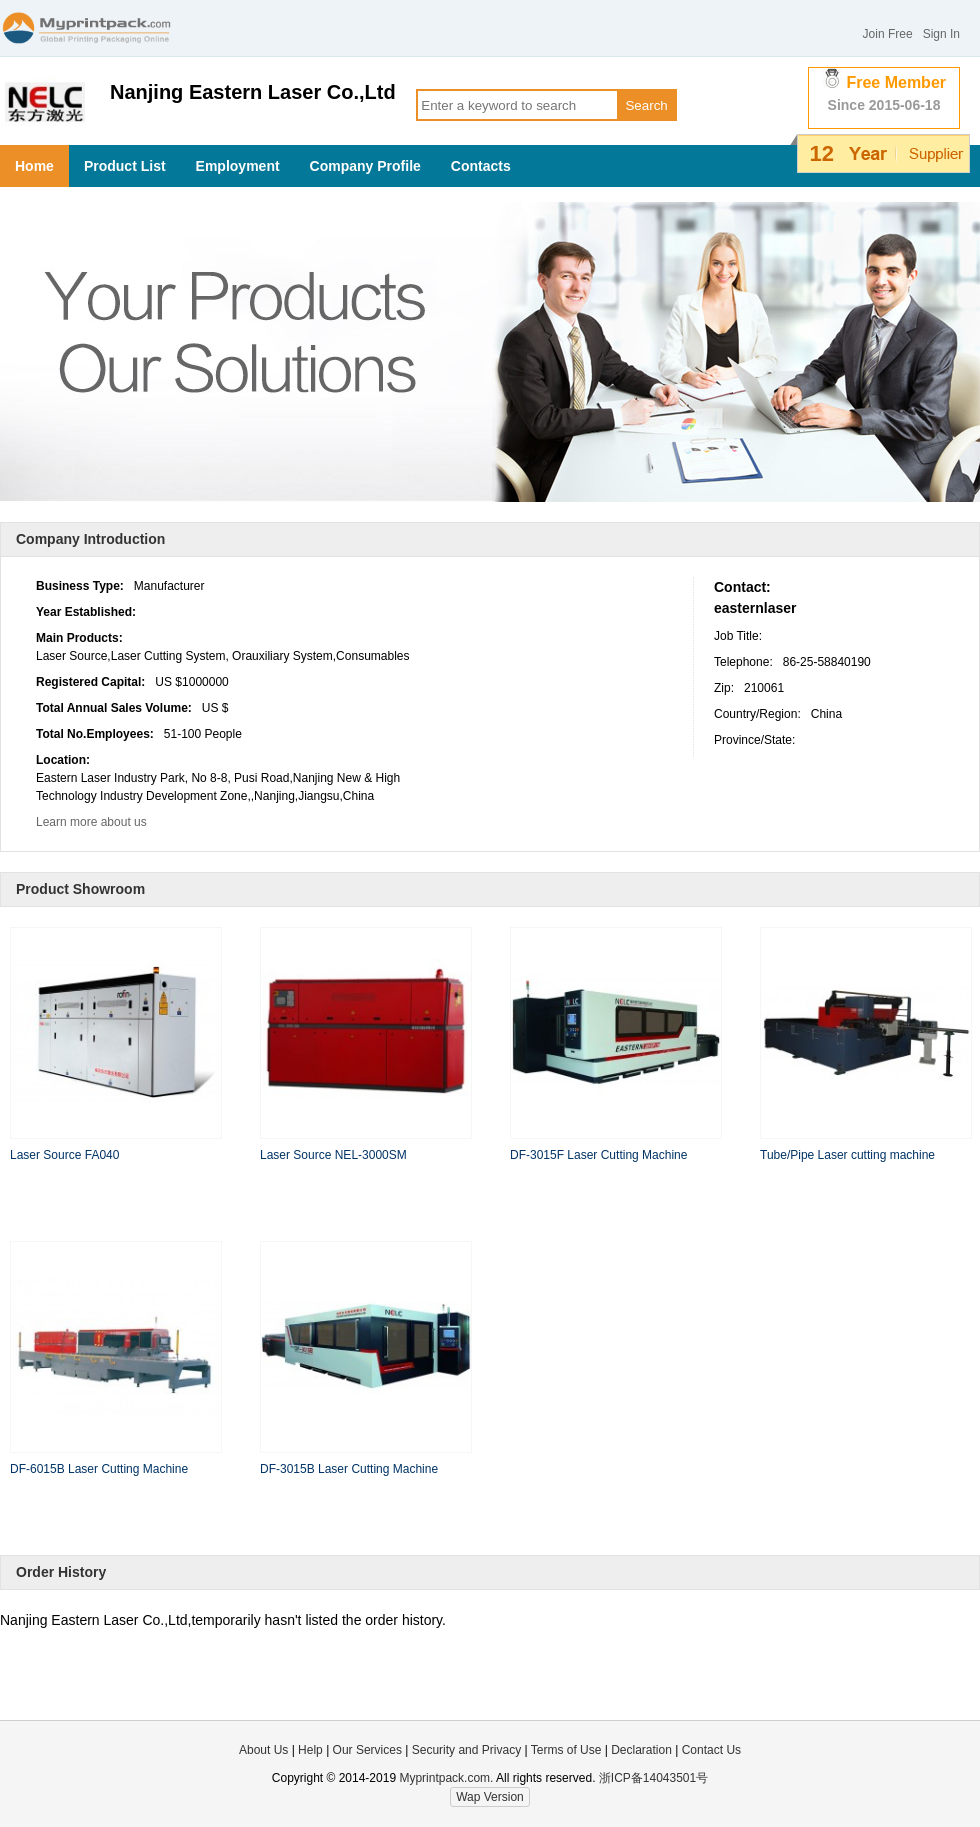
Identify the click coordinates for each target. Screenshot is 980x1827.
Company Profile (365, 166)
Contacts (481, 166)
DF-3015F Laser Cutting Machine (598, 1155)
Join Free (888, 34)
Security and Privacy (466, 1750)
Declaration (641, 1750)
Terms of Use (568, 1750)
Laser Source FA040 (64, 1155)
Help (310, 1750)
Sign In (941, 34)
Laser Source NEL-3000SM (333, 1155)
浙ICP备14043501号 (653, 1778)
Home (34, 166)
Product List (125, 166)
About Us (263, 1750)
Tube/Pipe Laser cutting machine (847, 1155)
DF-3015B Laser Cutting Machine (349, 1469)
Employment (238, 166)
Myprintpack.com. (444, 1778)
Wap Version (490, 1797)
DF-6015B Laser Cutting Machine (99, 1469)
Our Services (367, 1750)
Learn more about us (91, 822)
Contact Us (711, 1750)
